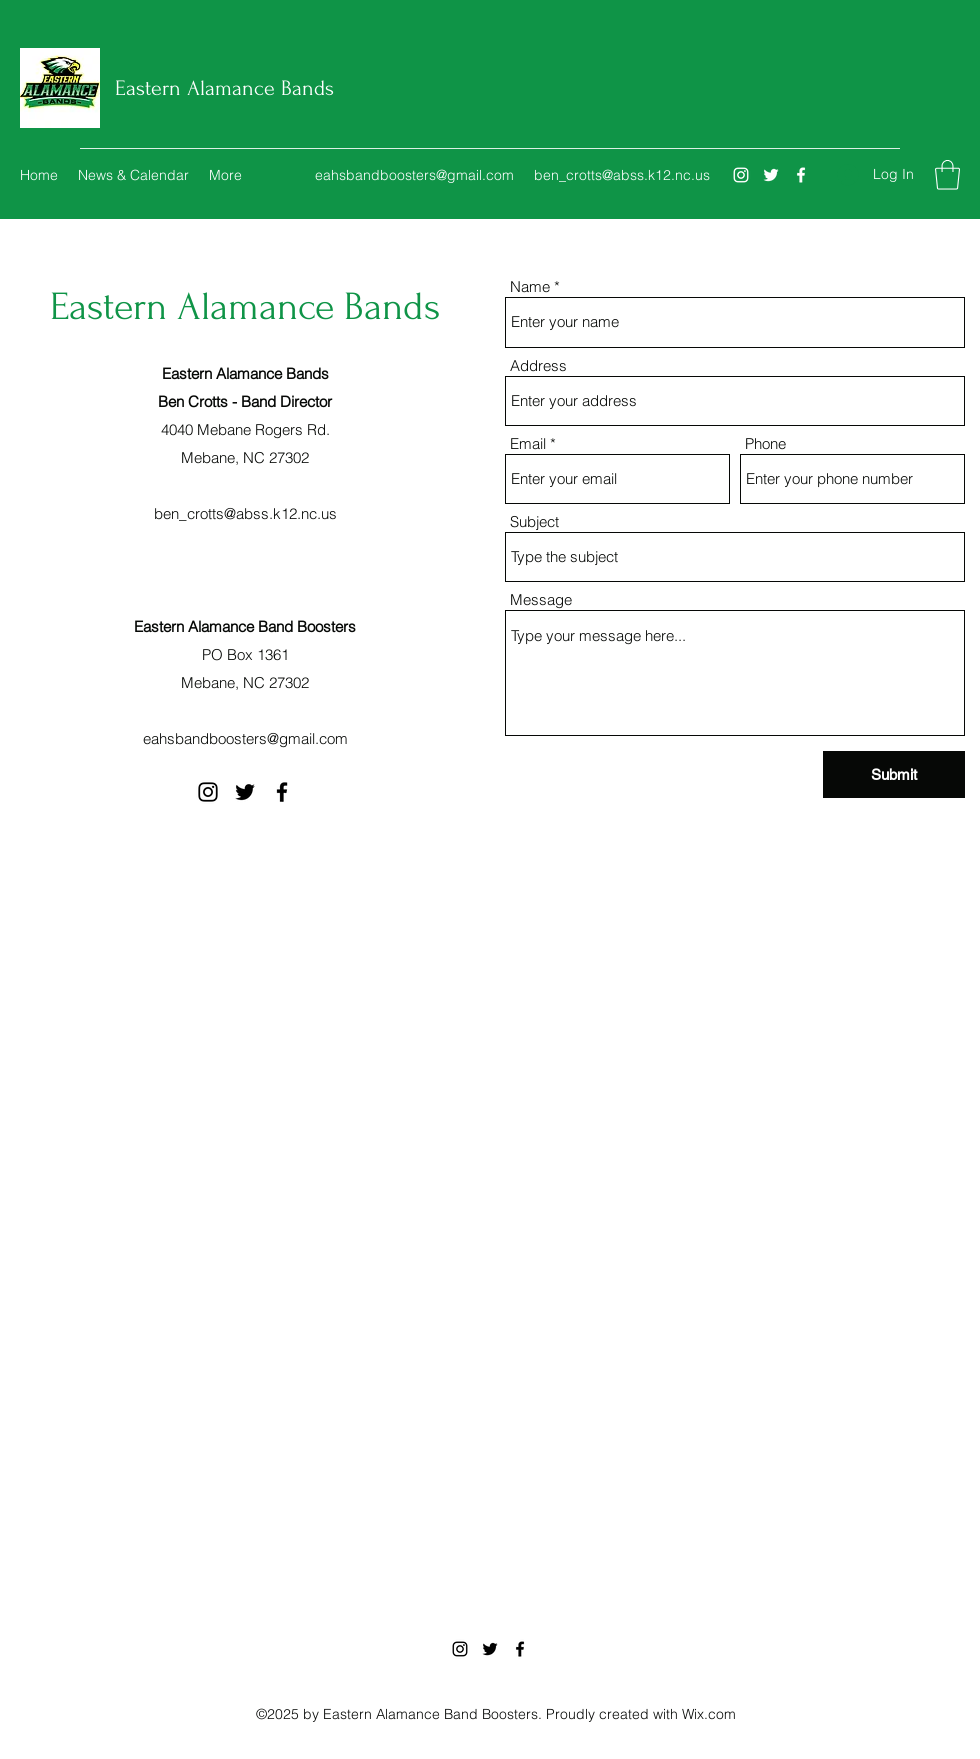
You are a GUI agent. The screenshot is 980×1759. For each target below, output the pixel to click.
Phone (765, 443)
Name (530, 286)
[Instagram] (741, 175)
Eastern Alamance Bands (224, 88)
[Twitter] (771, 175)
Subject (534, 521)
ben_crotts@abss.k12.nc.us (622, 175)
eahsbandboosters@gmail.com (414, 175)
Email (528, 443)
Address (538, 365)
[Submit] (894, 774)
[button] (947, 175)
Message (541, 599)
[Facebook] (801, 175)
